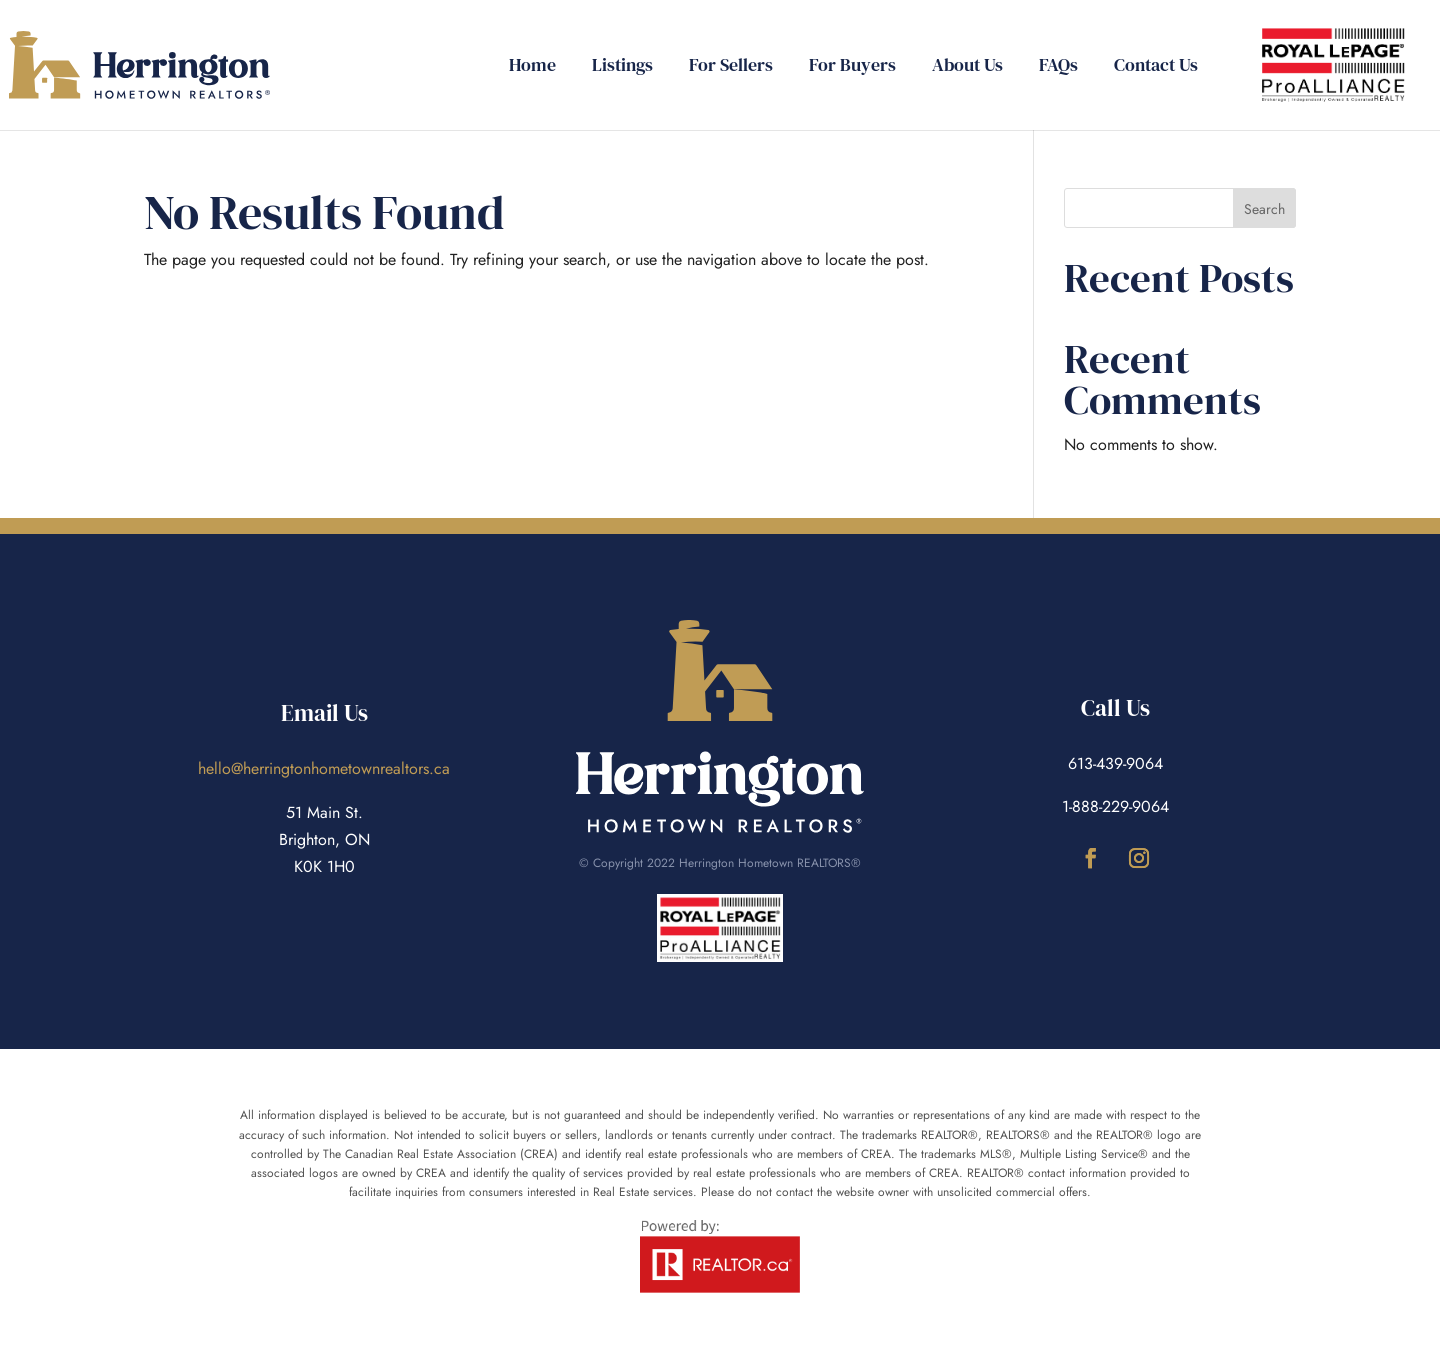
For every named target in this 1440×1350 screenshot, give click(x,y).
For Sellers (731, 67)
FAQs (1058, 67)
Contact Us (1156, 67)
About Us (967, 67)
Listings (622, 67)
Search (1264, 209)
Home (532, 67)
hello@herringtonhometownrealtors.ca (324, 768)
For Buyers (852, 67)
